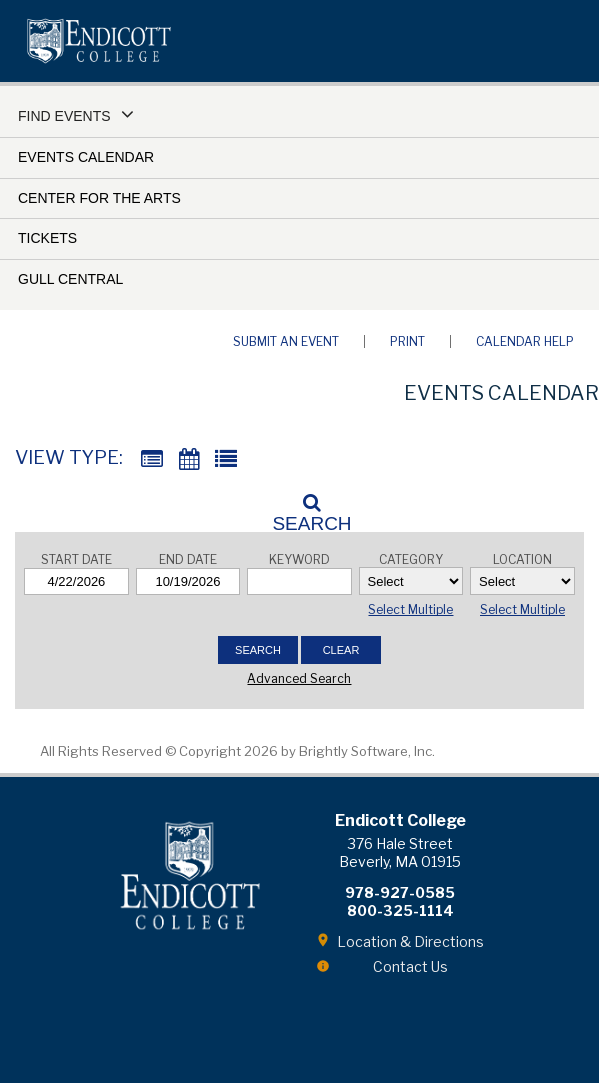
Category (411, 559)
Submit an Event (286, 341)
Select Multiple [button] (410, 609)
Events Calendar (86, 157)
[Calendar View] (189, 459)
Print (407, 341)
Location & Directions (410, 941)
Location (522, 559)
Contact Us (410, 966)
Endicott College (99, 41)
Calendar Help (525, 341)
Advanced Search (299, 678)
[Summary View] (152, 459)
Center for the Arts (99, 198)
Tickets (47, 238)
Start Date (76, 559)
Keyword (299, 559)
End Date (188, 559)
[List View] (226, 459)
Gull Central (70, 279)
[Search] (300, 507)
